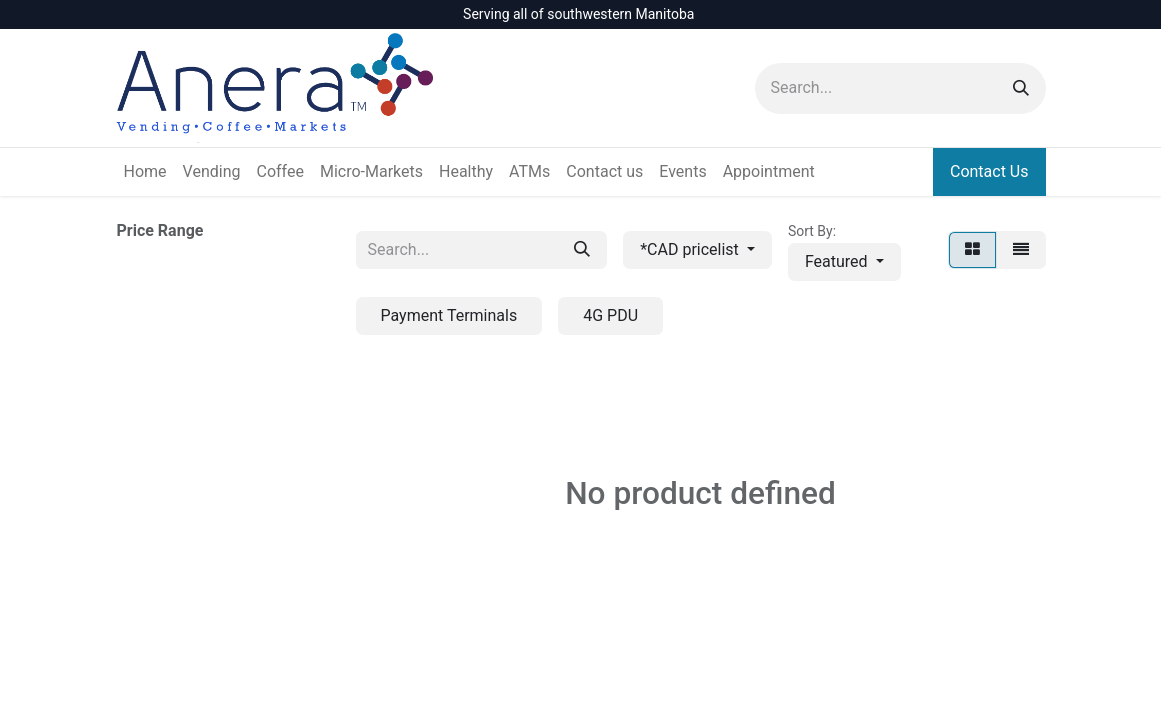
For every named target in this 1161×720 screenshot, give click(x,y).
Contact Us (989, 171)
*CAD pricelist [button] (691, 249)
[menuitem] (145, 172)
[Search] (1021, 88)
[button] (844, 262)
